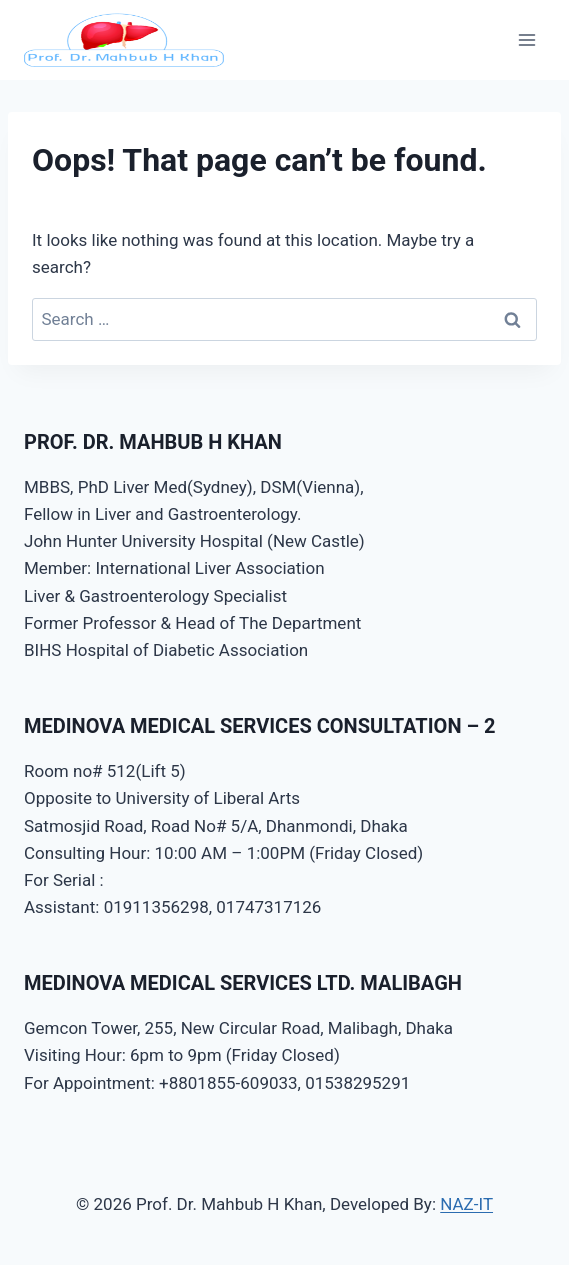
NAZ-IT (466, 1204)
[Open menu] (526, 39)
